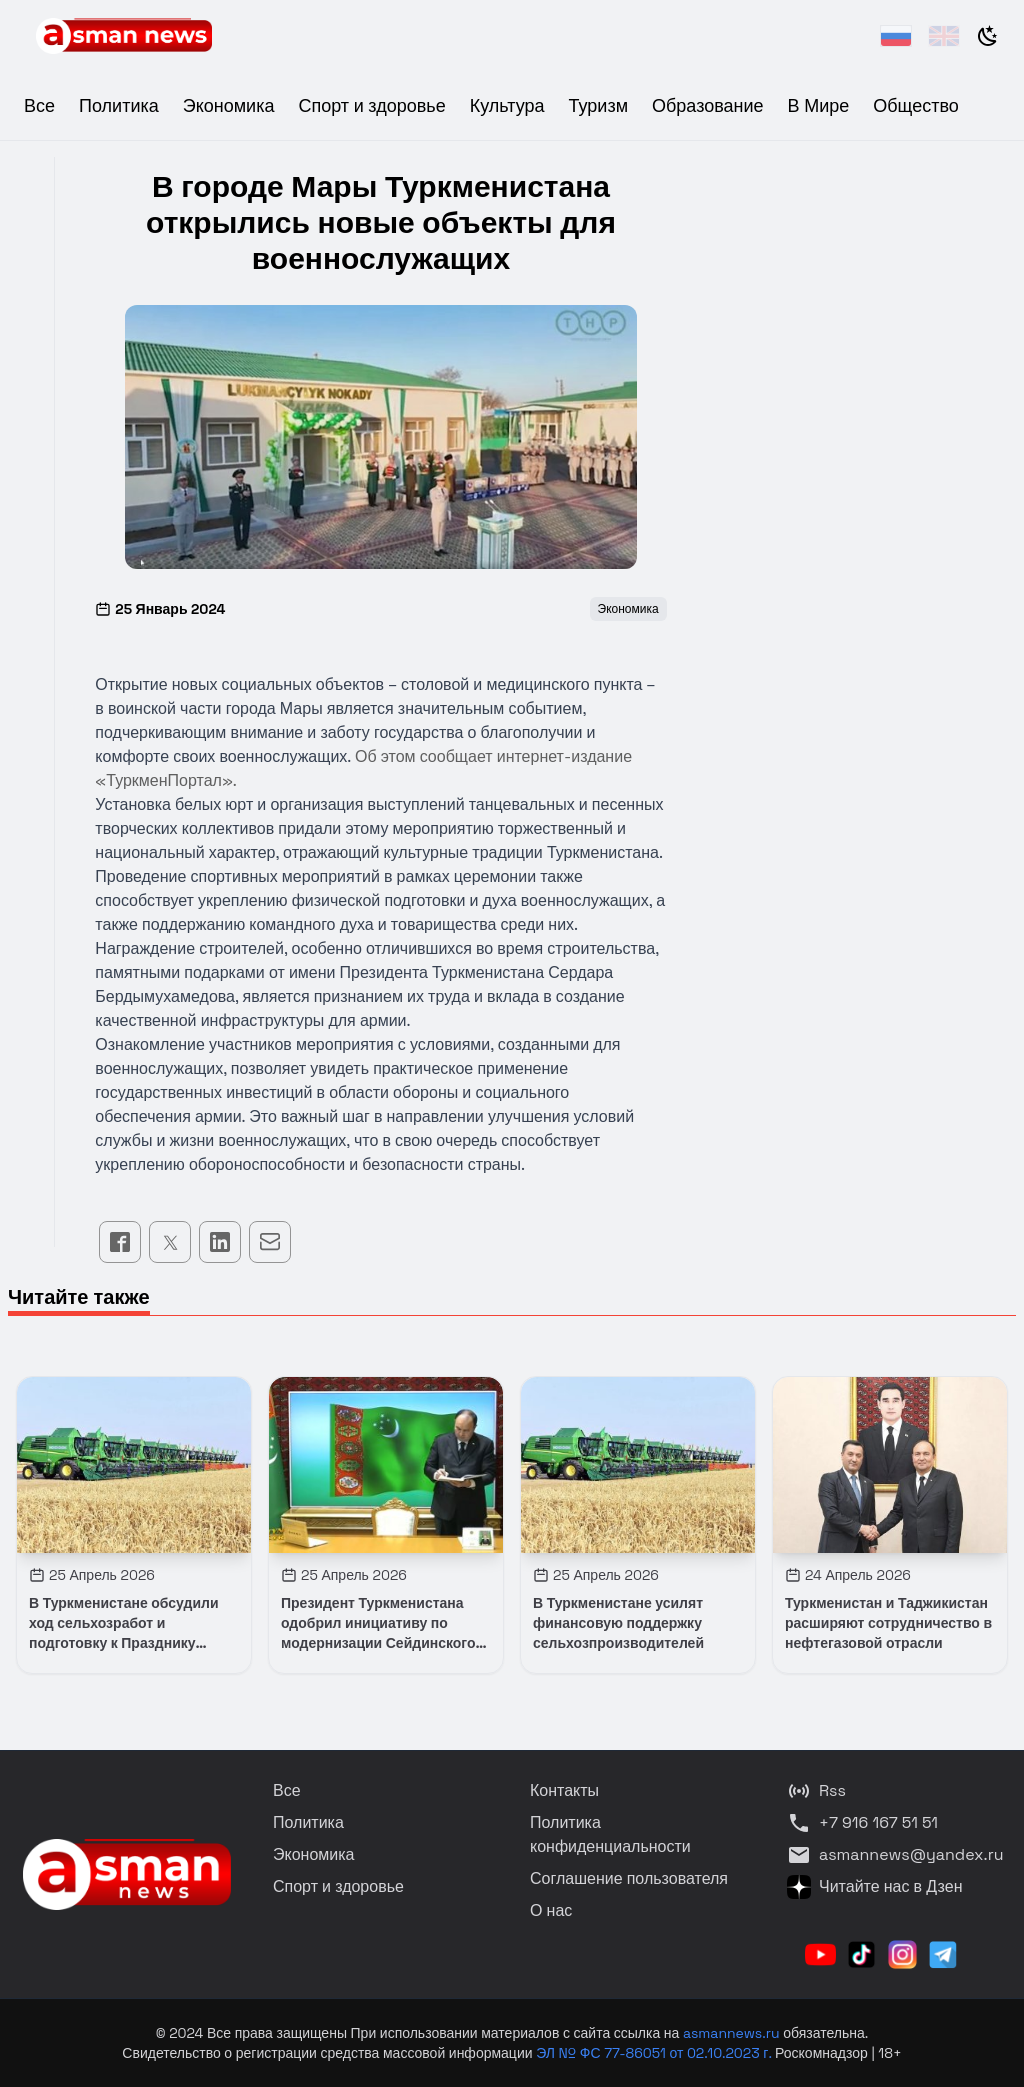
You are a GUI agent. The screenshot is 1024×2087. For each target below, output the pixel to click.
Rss (816, 1791)
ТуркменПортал (164, 780)
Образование (708, 105)
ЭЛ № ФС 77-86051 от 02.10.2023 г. (655, 2053)
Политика (119, 105)
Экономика (229, 105)
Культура (507, 105)
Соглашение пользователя (629, 1878)
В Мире (819, 105)
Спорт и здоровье (371, 105)
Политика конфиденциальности (610, 1834)
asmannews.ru (731, 2033)
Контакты (564, 1790)
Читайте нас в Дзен (874, 1887)
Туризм (598, 105)
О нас (551, 1910)
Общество (916, 105)
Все (39, 105)
